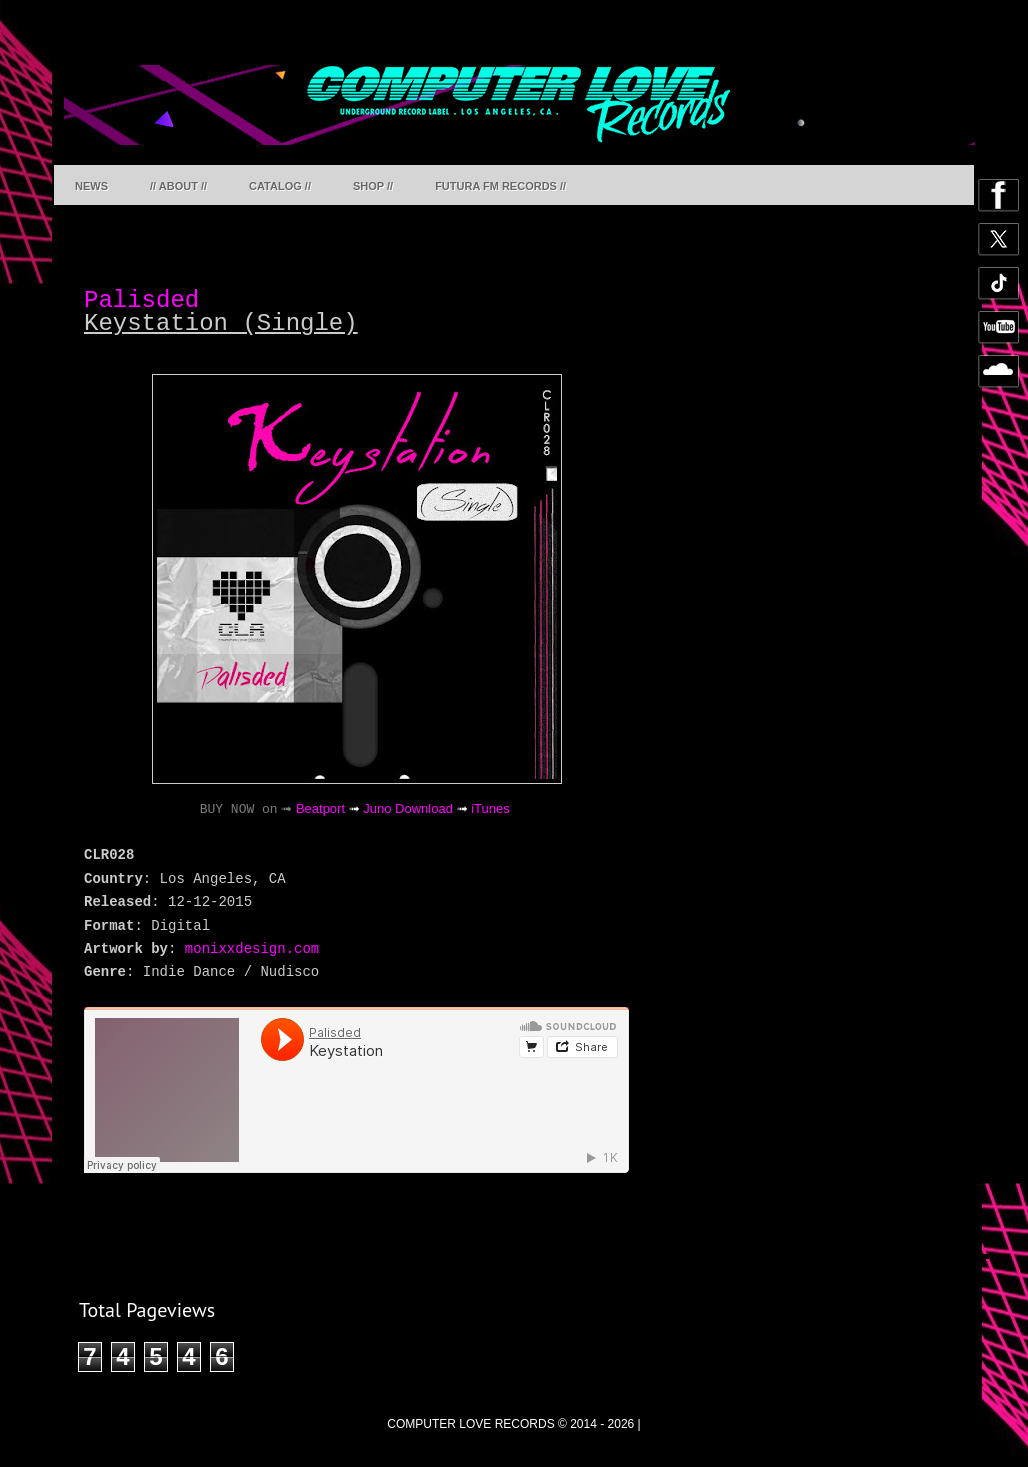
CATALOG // (280, 186)
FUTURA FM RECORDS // (500, 186)
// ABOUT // (178, 186)
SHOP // (373, 186)
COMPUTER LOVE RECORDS (470, 1424)
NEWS (91, 186)
